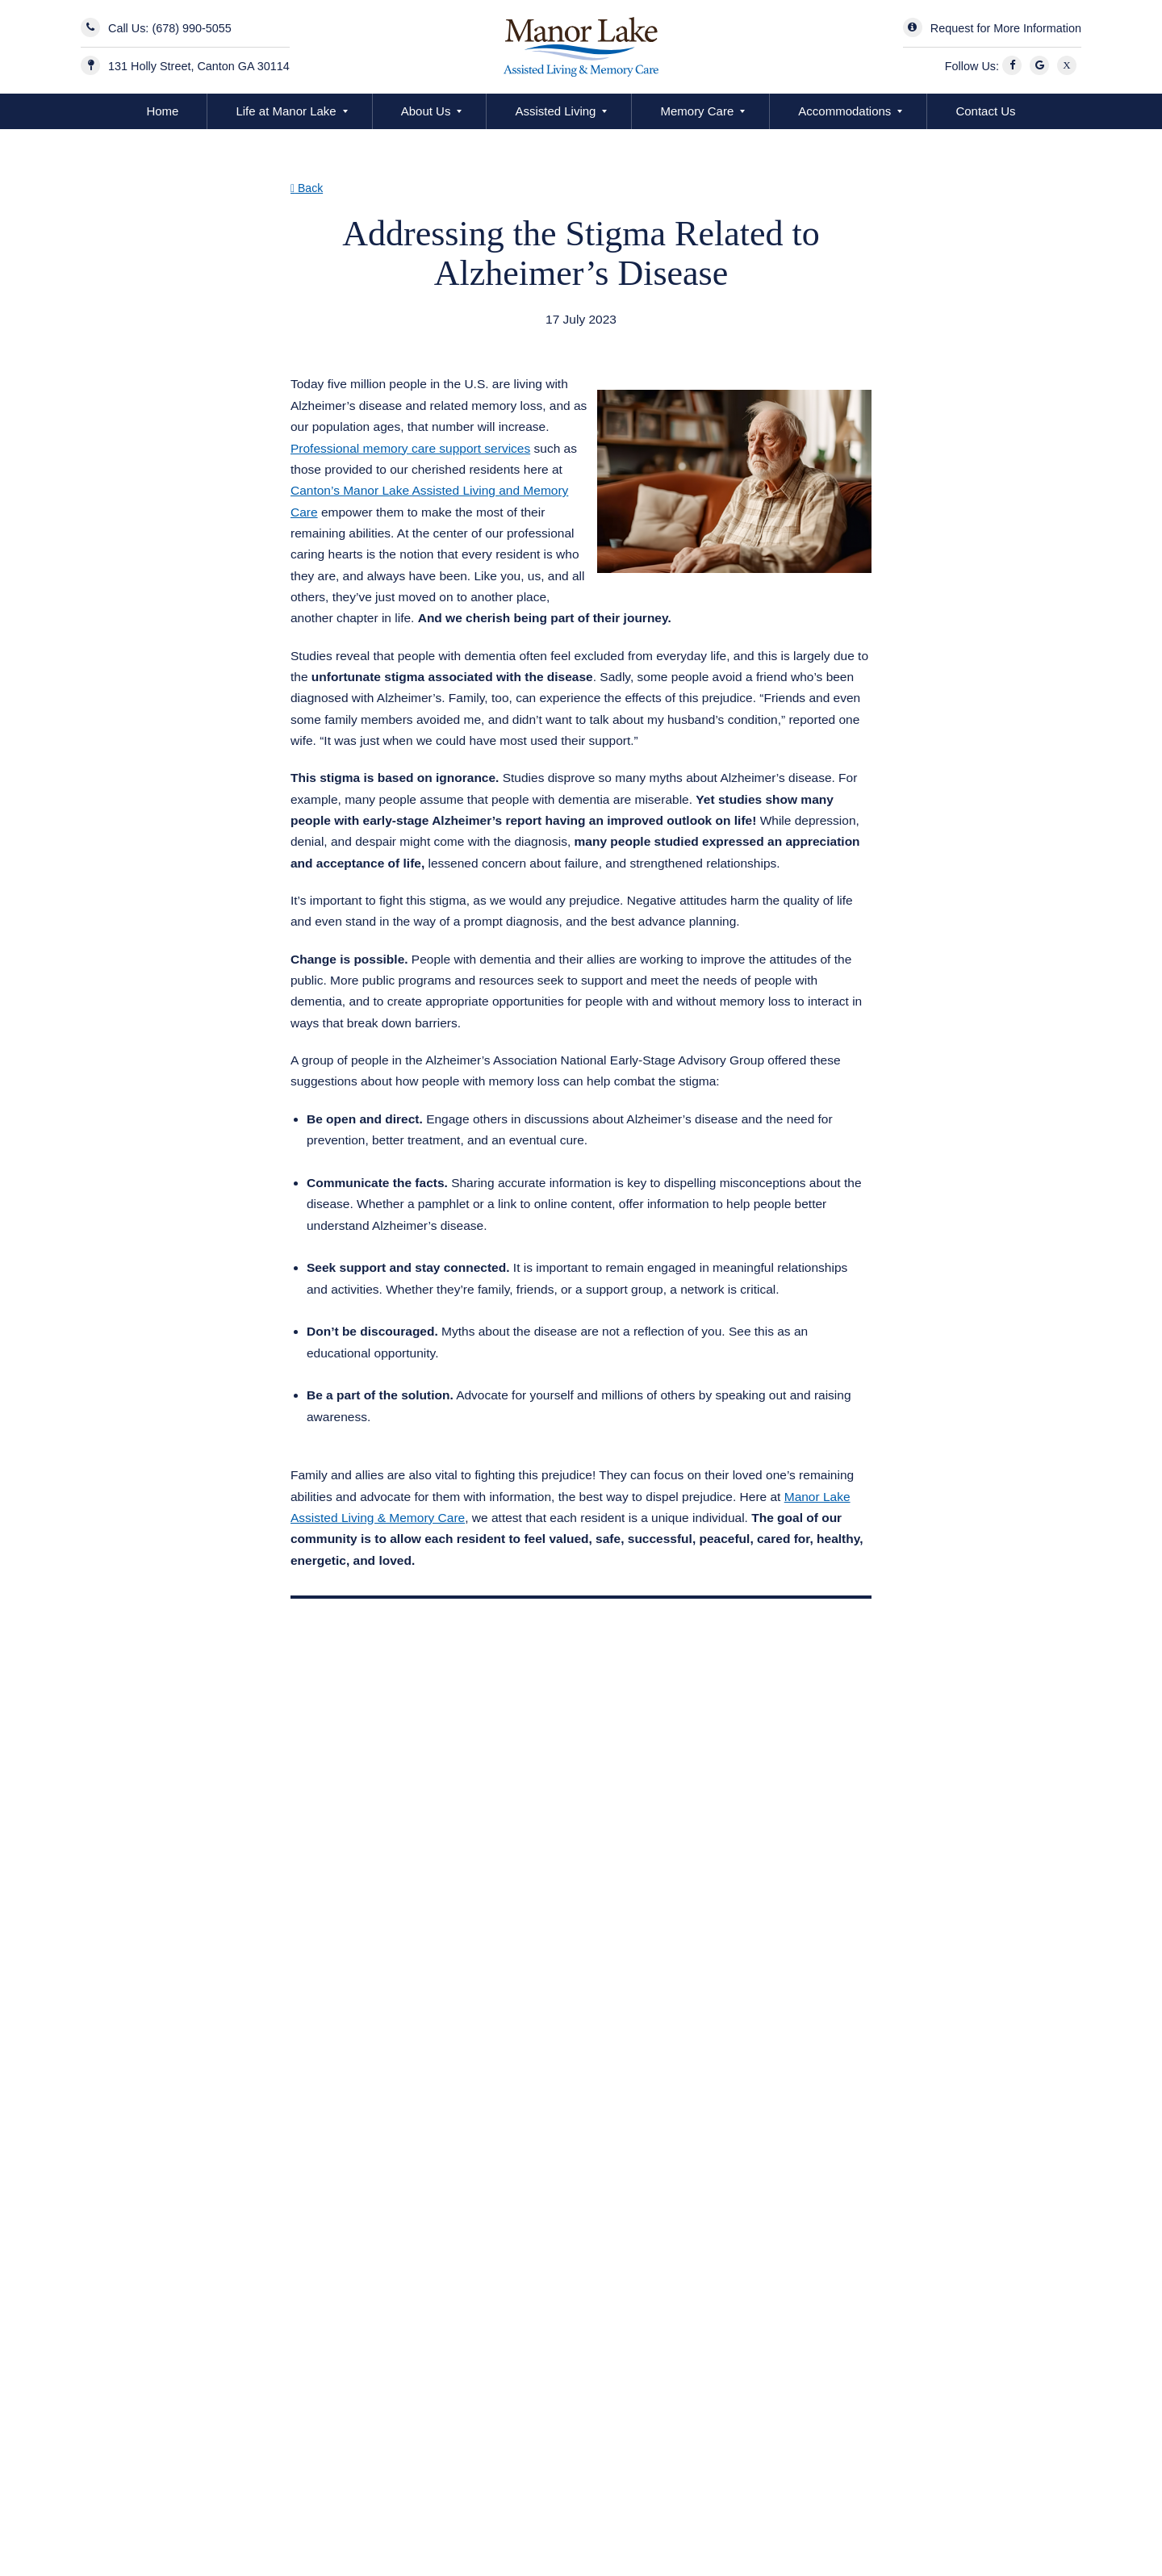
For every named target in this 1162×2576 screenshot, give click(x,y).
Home (162, 111)
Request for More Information (1005, 28)
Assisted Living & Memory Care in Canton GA (438, 340)
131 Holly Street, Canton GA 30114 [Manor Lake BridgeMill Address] (199, 66)
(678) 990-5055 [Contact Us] (191, 28)
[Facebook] (1014, 66)
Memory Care (697, 111)
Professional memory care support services (410, 448)
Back (306, 188)
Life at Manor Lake (286, 111)
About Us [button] (426, 111)
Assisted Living (555, 111)
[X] (1069, 66)
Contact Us (985, 111)
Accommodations (844, 111)
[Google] (1042, 66)
